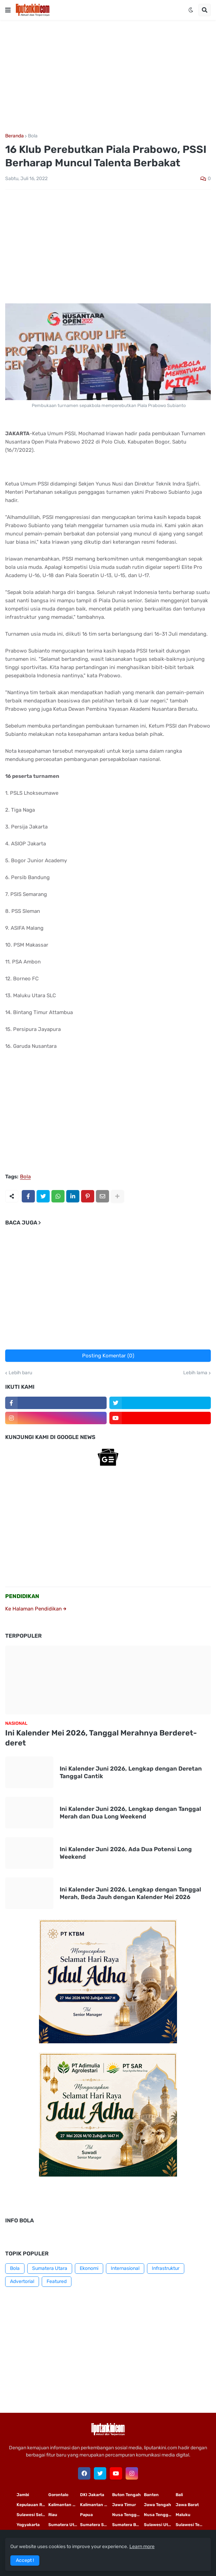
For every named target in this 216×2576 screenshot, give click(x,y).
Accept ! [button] (25, 2560)
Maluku (183, 2514)
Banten (151, 2494)
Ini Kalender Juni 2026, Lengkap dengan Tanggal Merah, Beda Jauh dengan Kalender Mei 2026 (130, 1893)
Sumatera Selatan (96, 2524)
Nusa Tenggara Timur (128, 2514)
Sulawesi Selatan (32, 2514)
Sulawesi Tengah (191, 2524)
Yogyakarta (28, 2524)
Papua (86, 2514)
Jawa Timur (124, 2504)
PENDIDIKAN (22, 1596)
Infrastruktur (165, 2268)
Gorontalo (58, 2494)
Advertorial (22, 2281)
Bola (33, 136)
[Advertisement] (108, 77)
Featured (57, 2281)
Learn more (142, 2546)
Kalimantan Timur (64, 2504)
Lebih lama (195, 1372)
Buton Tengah (126, 2494)
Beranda (14, 136)
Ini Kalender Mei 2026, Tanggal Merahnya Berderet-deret (101, 1738)
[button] (8, 10)
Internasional (125, 2268)
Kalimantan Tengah (96, 2504)
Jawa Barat (187, 2504)
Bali (179, 2494)
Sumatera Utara (49, 2268)
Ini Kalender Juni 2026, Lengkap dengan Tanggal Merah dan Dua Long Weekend (130, 1812)
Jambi (23, 2494)
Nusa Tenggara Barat (160, 2514)
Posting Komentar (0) (108, 1356)
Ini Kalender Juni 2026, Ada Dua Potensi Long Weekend (126, 1853)
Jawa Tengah (157, 2504)
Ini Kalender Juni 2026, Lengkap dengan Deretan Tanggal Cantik (131, 1772)
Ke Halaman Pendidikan (35, 1609)
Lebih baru (20, 1372)
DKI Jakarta (92, 2494)
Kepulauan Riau (32, 2504)
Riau (52, 2514)
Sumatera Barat (128, 2524)
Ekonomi (89, 2268)
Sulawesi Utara (159, 2524)
